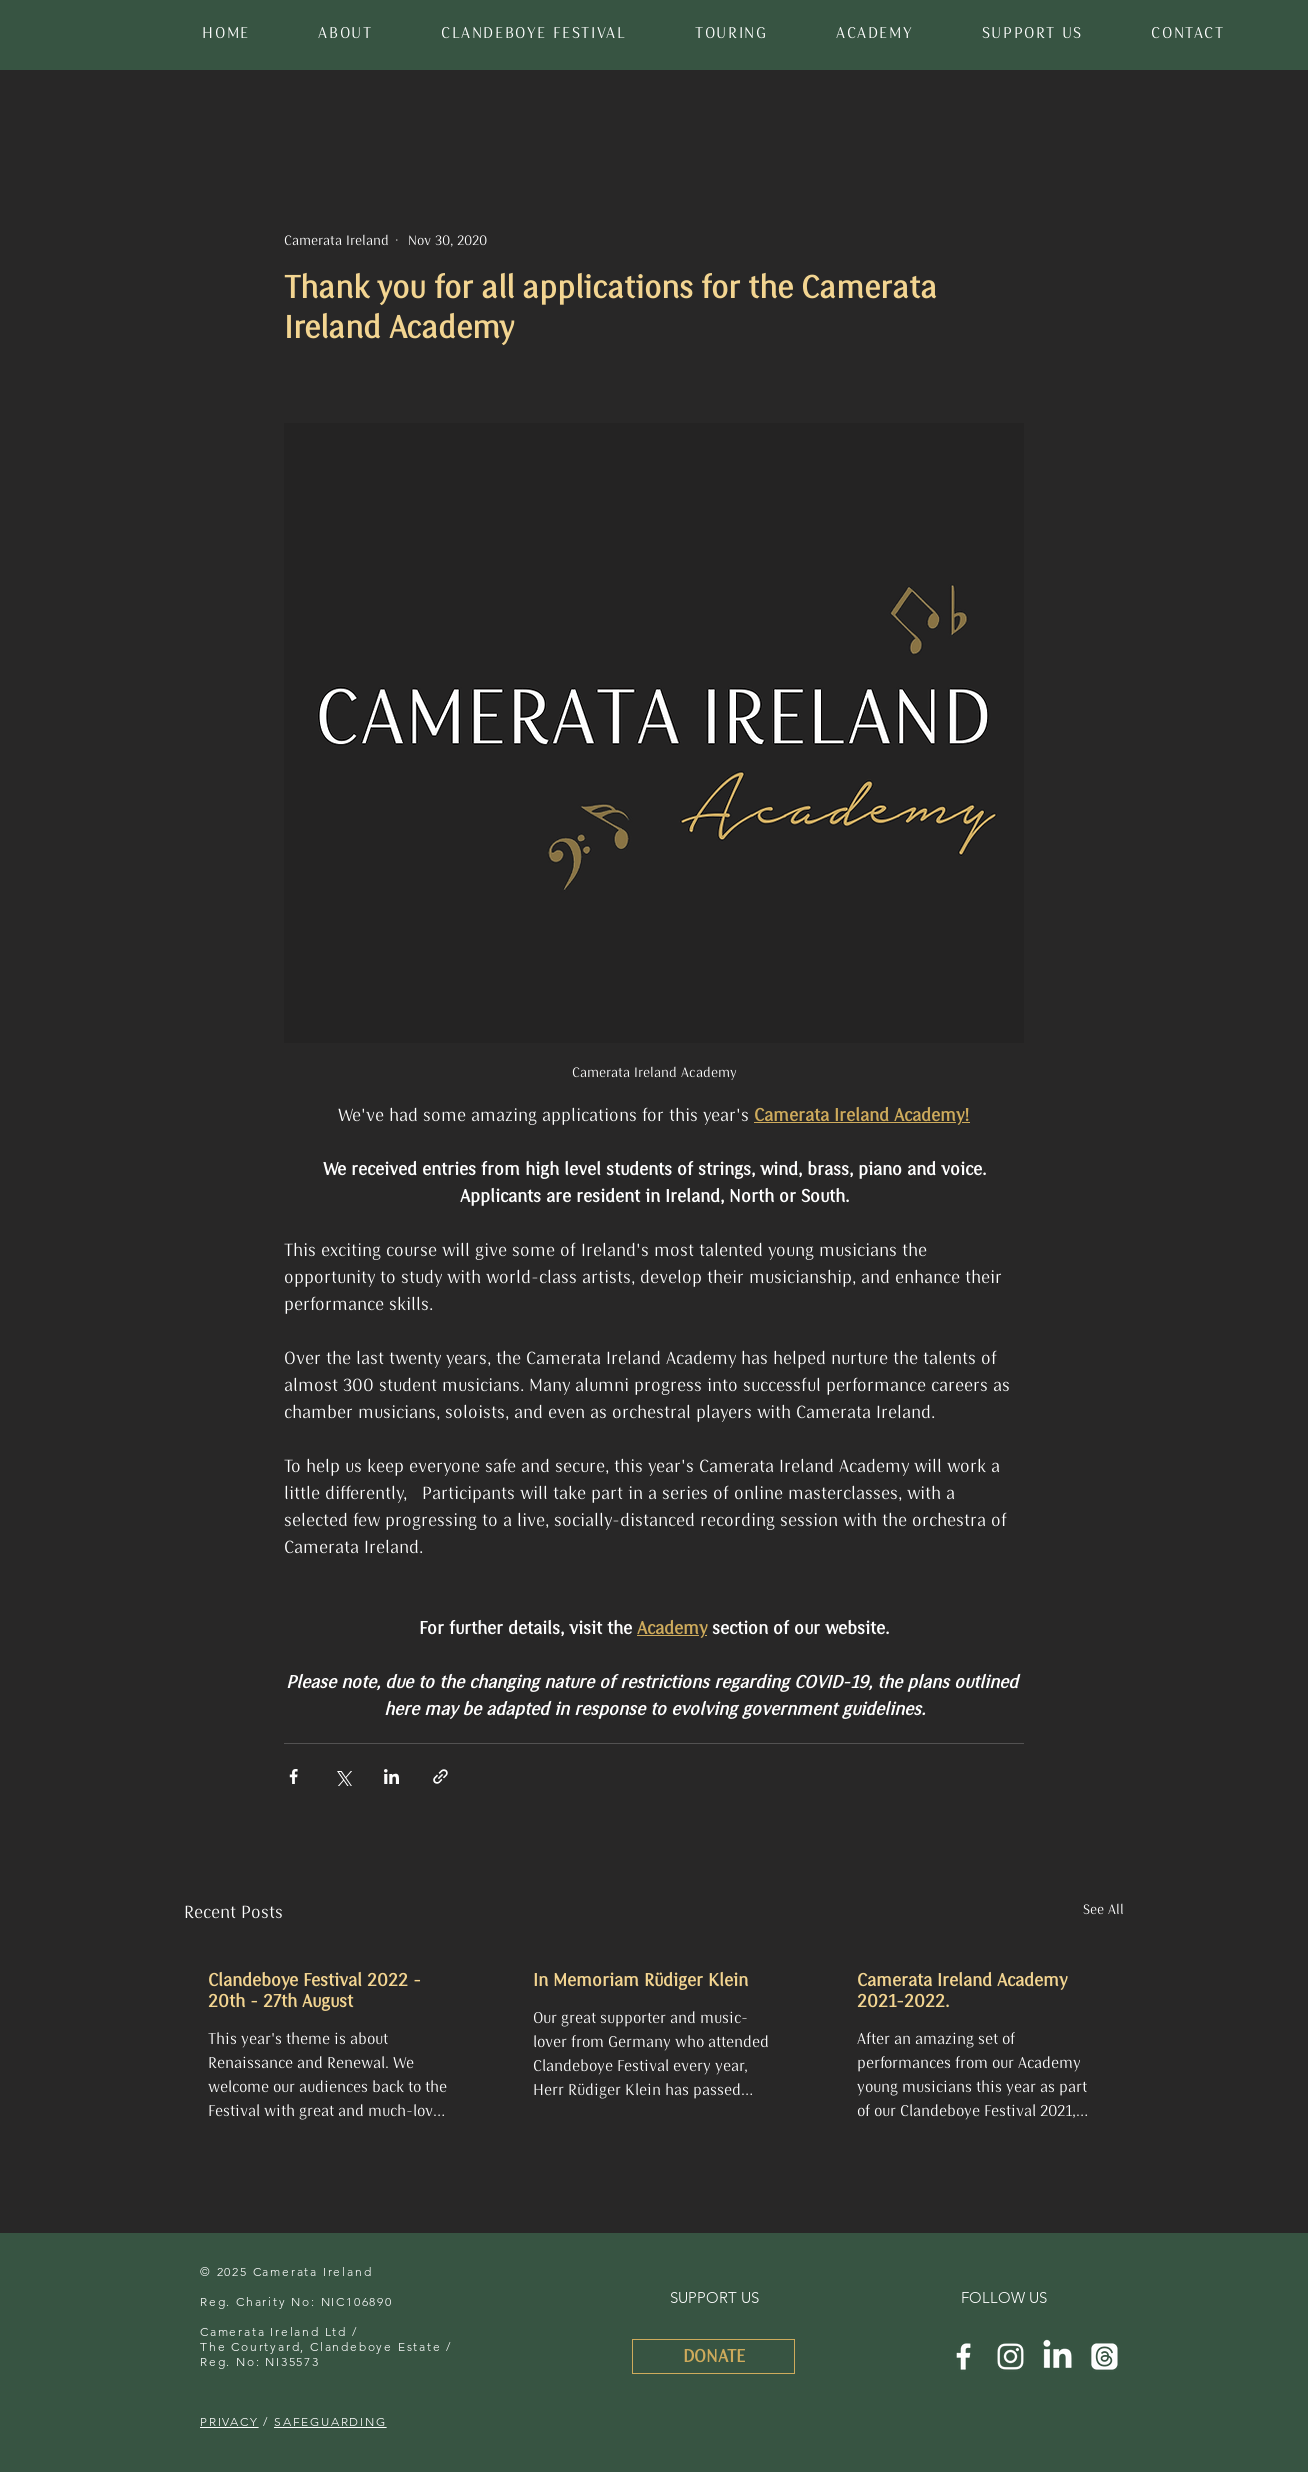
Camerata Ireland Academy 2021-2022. (962, 1991)
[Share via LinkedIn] (391, 1776)
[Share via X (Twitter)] (342, 1776)
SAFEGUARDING (330, 2421)
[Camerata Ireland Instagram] (1010, 2356)
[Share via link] (440, 1776)
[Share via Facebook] (293, 1776)
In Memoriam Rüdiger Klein (640, 1980)
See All (1103, 1909)
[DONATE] (713, 2356)
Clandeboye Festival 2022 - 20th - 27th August (314, 1991)
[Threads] (1104, 2356)
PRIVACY (229, 2421)
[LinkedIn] (1057, 2356)
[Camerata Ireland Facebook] (963, 2356)
